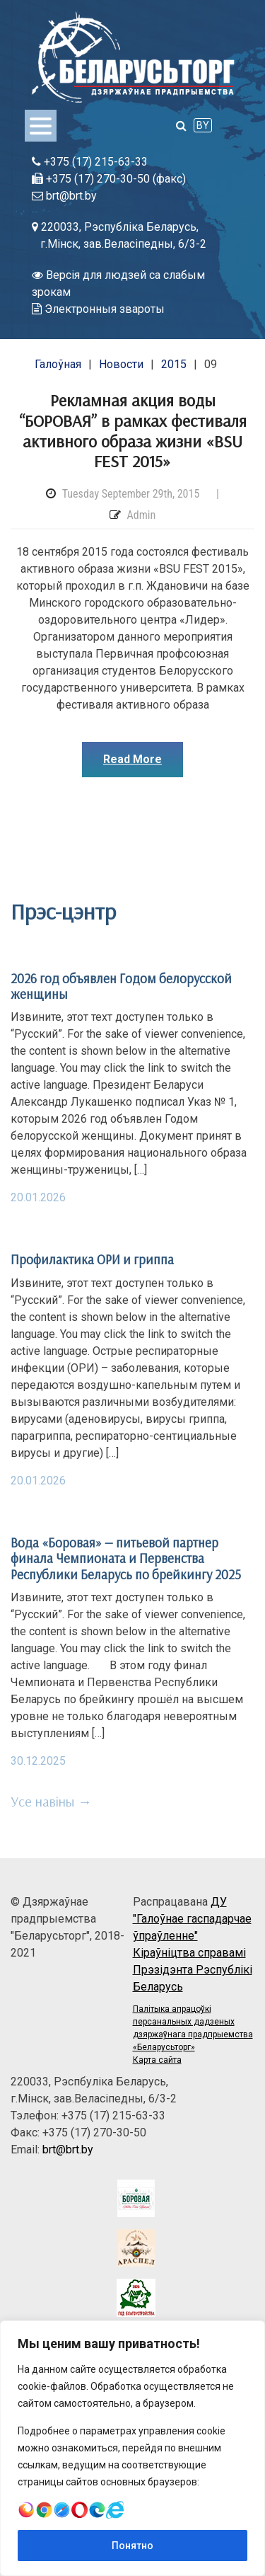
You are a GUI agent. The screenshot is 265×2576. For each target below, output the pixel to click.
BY (202, 125)
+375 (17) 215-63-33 (90, 161)
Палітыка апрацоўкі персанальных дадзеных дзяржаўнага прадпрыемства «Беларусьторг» (193, 2028)
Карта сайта (157, 2060)
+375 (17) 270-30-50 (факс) (109, 178)
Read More (132, 759)
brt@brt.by (64, 195)
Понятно (132, 2545)
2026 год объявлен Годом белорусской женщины (121, 986)
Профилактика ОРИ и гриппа (92, 1259)
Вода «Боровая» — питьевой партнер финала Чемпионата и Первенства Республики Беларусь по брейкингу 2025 (126, 1558)
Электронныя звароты (98, 309)
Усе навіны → (51, 1801)
